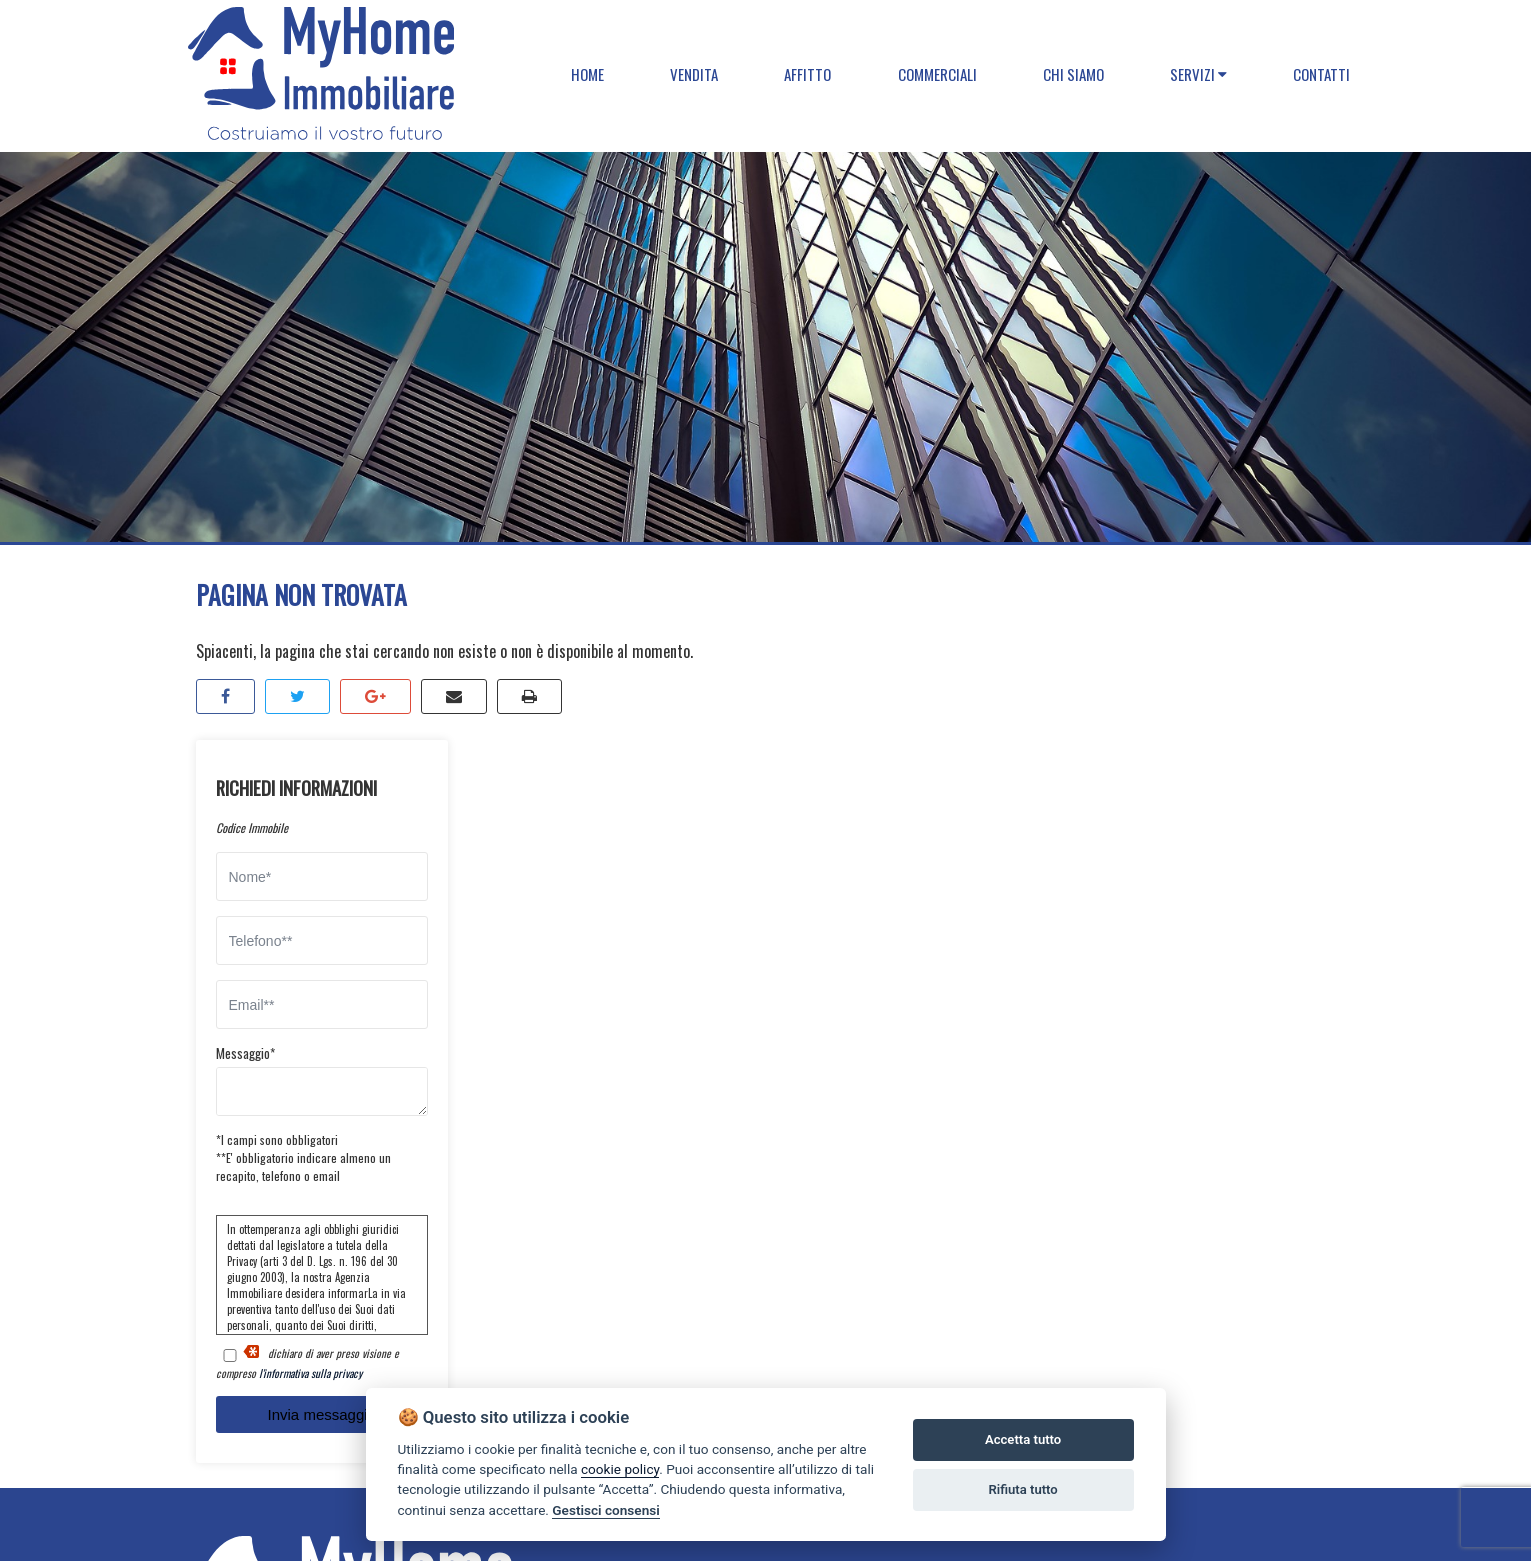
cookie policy (620, 1469)
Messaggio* (245, 1053)
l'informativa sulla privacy (310, 1373)
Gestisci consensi (605, 1510)
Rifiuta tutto (1022, 1489)
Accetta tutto (1023, 1439)
